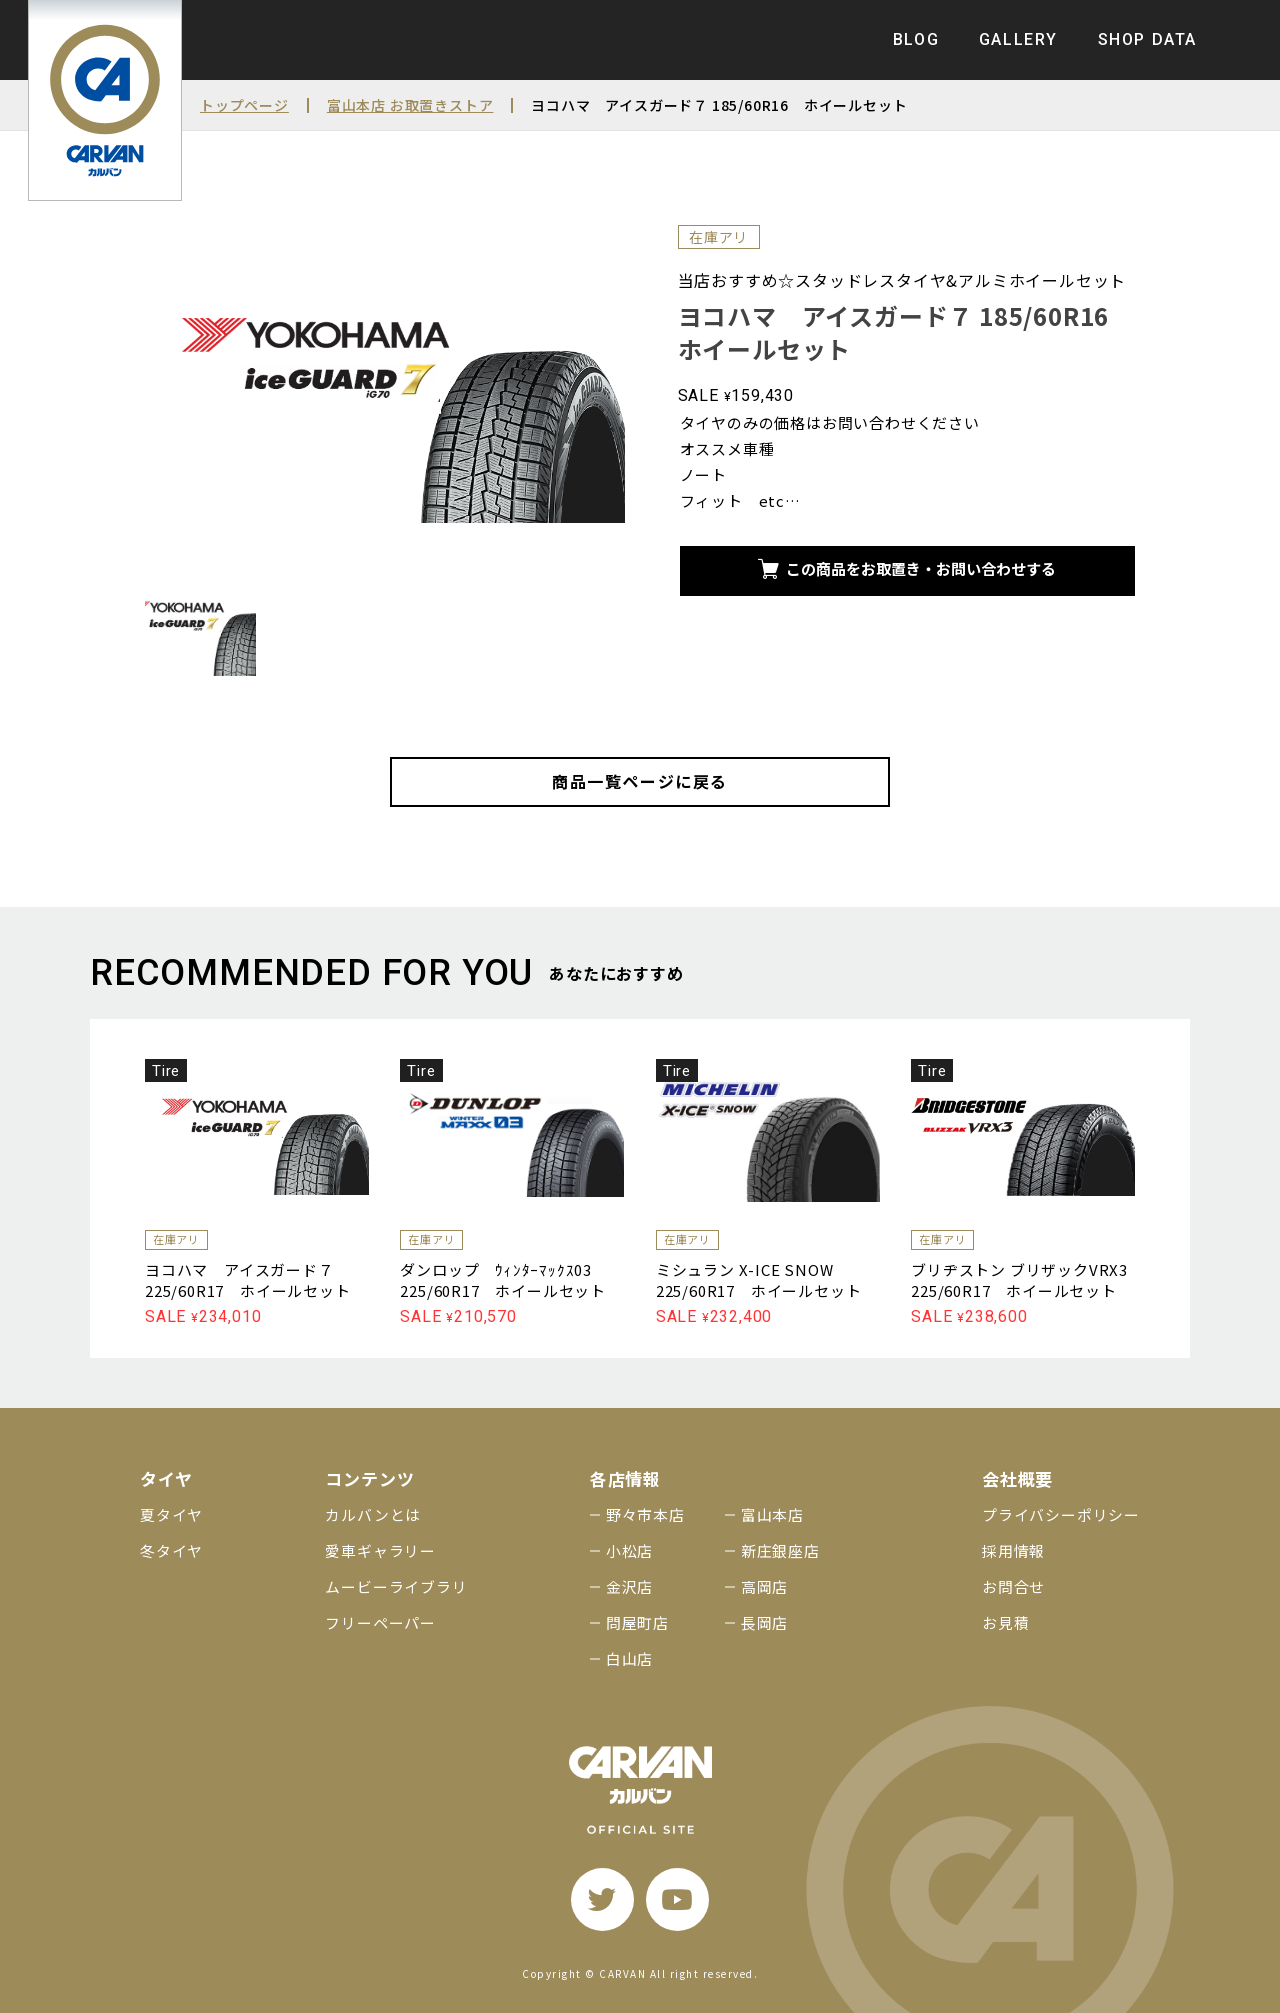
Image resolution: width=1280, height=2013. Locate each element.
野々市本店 (645, 1514)
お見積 (1005, 1622)
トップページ (244, 105)
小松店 (629, 1550)
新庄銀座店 (780, 1550)
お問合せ (1013, 1586)
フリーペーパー (380, 1622)
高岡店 (764, 1586)
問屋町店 (637, 1622)
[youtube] (677, 1899)
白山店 (629, 1658)
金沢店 (629, 1586)
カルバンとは (373, 1514)
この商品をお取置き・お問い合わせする (907, 568)
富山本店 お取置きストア (410, 105)
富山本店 (772, 1514)
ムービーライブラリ (396, 1586)
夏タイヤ (171, 1514)
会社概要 (1017, 1478)
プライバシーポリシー (1061, 1514)
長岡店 (764, 1622)
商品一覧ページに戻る (640, 781)
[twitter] (602, 1899)
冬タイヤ (171, 1550)
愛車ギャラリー (380, 1550)
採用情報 (1013, 1550)
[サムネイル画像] (200, 631)
